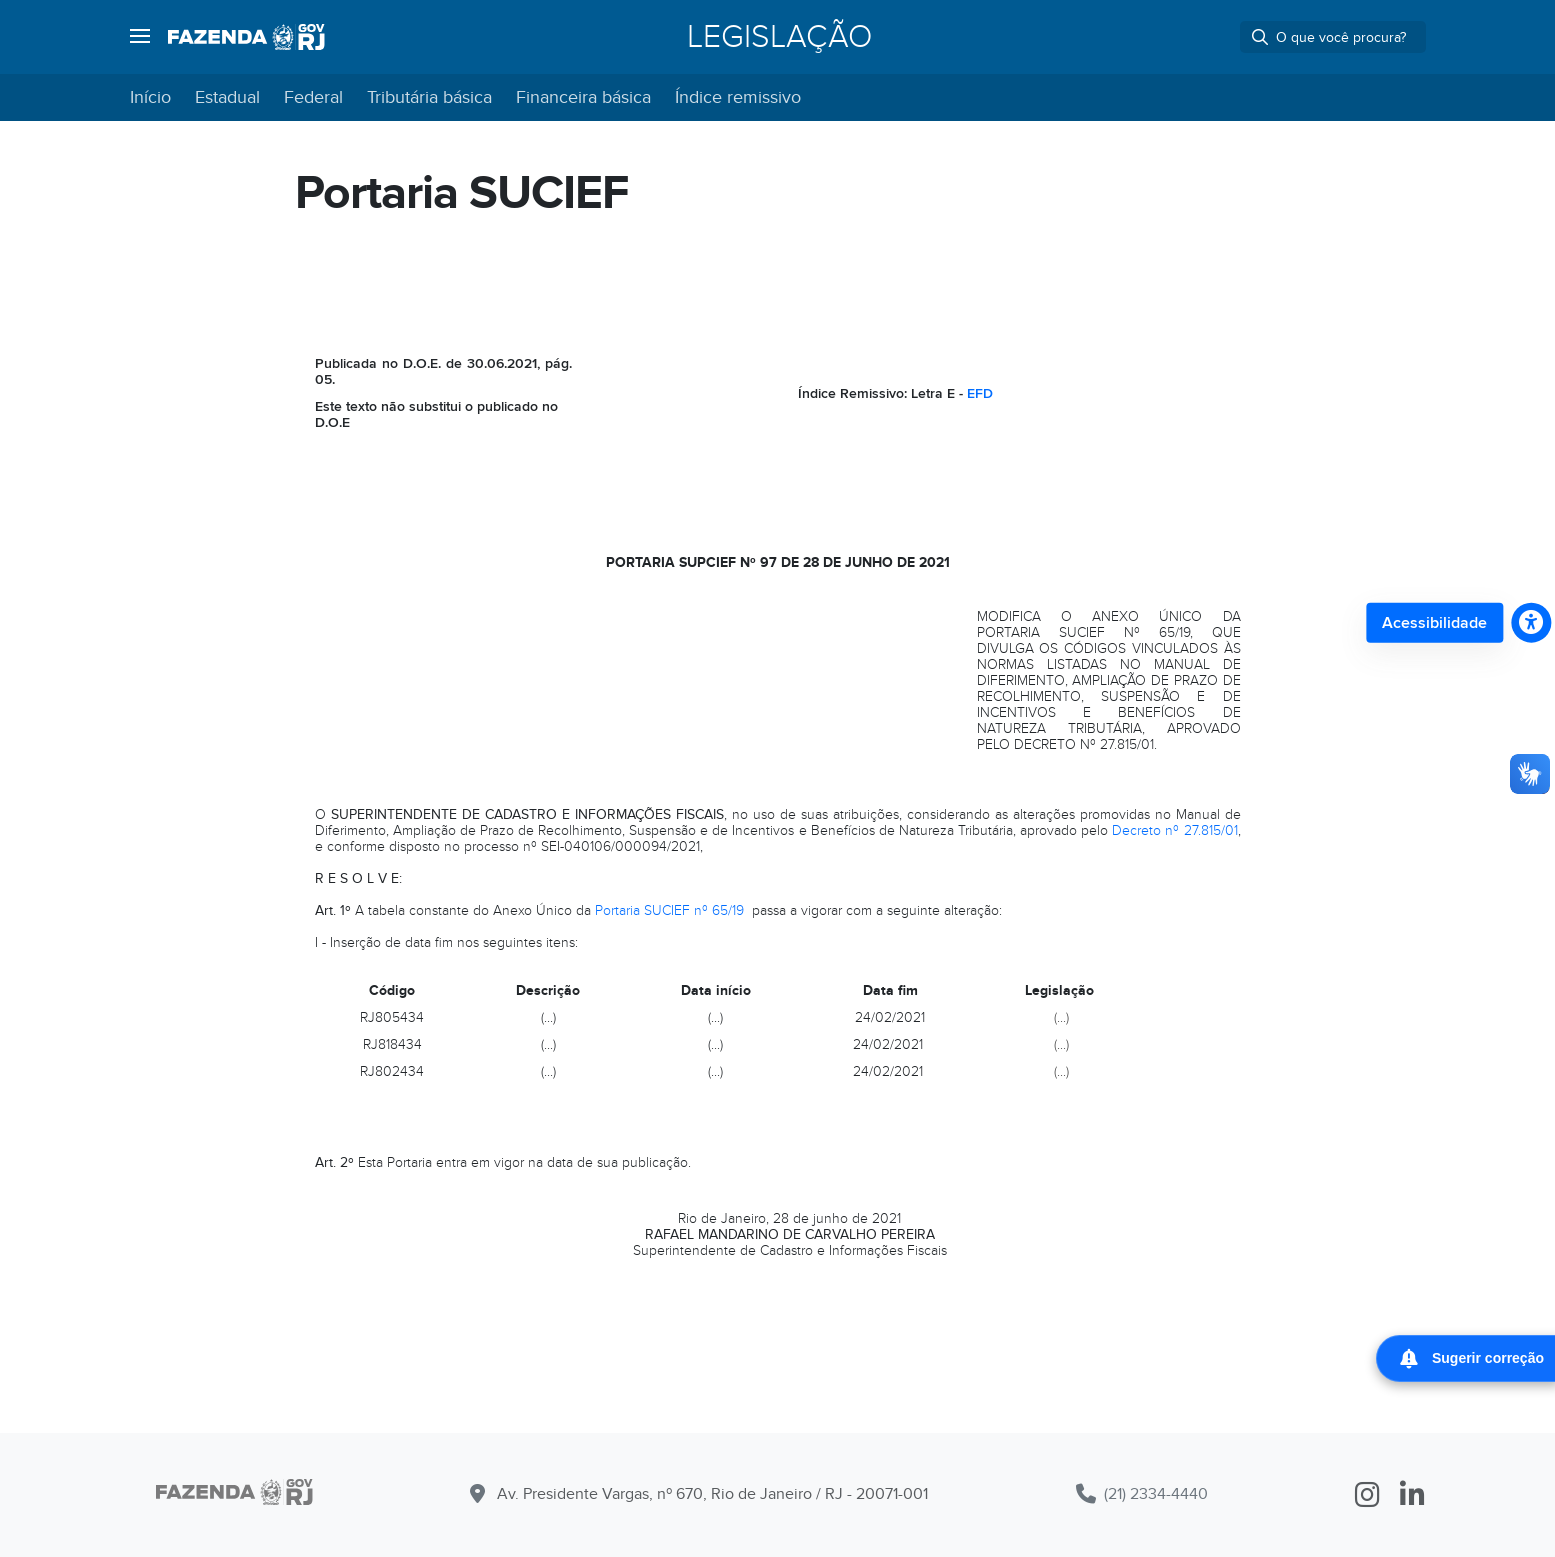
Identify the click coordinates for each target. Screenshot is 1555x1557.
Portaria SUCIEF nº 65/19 (669, 910)
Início (150, 97)
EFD (980, 393)
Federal (313, 97)
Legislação (779, 37)
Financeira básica (583, 97)
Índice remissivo (738, 97)
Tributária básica (429, 97)
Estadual (227, 97)
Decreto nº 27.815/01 (1174, 830)
